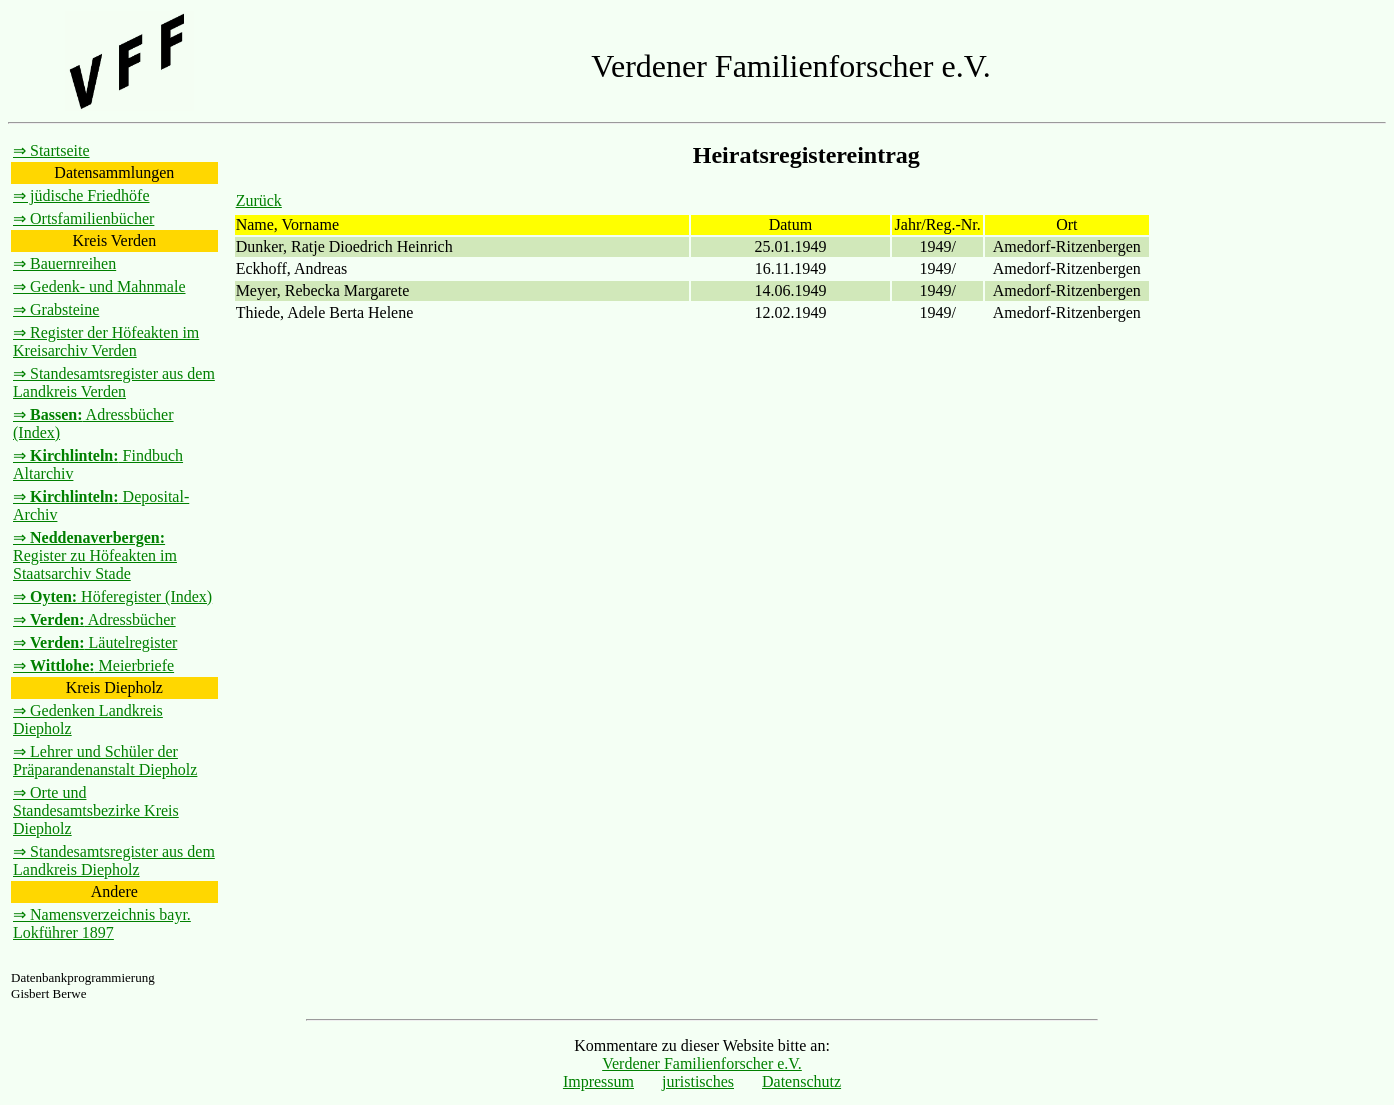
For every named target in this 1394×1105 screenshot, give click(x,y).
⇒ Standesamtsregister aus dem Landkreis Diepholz (114, 860)
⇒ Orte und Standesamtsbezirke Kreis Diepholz (96, 810)
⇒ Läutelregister (95, 642)
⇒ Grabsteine (56, 309)
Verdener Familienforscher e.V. (702, 1063)
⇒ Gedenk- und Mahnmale (99, 286)
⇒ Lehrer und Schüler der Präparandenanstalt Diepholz (105, 760)
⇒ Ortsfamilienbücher (83, 218)
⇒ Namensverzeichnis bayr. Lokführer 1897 (102, 923)
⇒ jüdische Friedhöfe (81, 195)
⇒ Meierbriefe (93, 665)
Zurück (259, 200)
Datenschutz (801, 1081)
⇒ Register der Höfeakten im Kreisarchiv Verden (106, 341)
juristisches (698, 1081)
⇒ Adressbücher (94, 619)
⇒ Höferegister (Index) (112, 596)
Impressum (598, 1081)
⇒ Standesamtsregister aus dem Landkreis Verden (114, 382)
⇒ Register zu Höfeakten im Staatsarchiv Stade (95, 555)
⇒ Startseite (51, 150)
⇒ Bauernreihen (64, 263)
